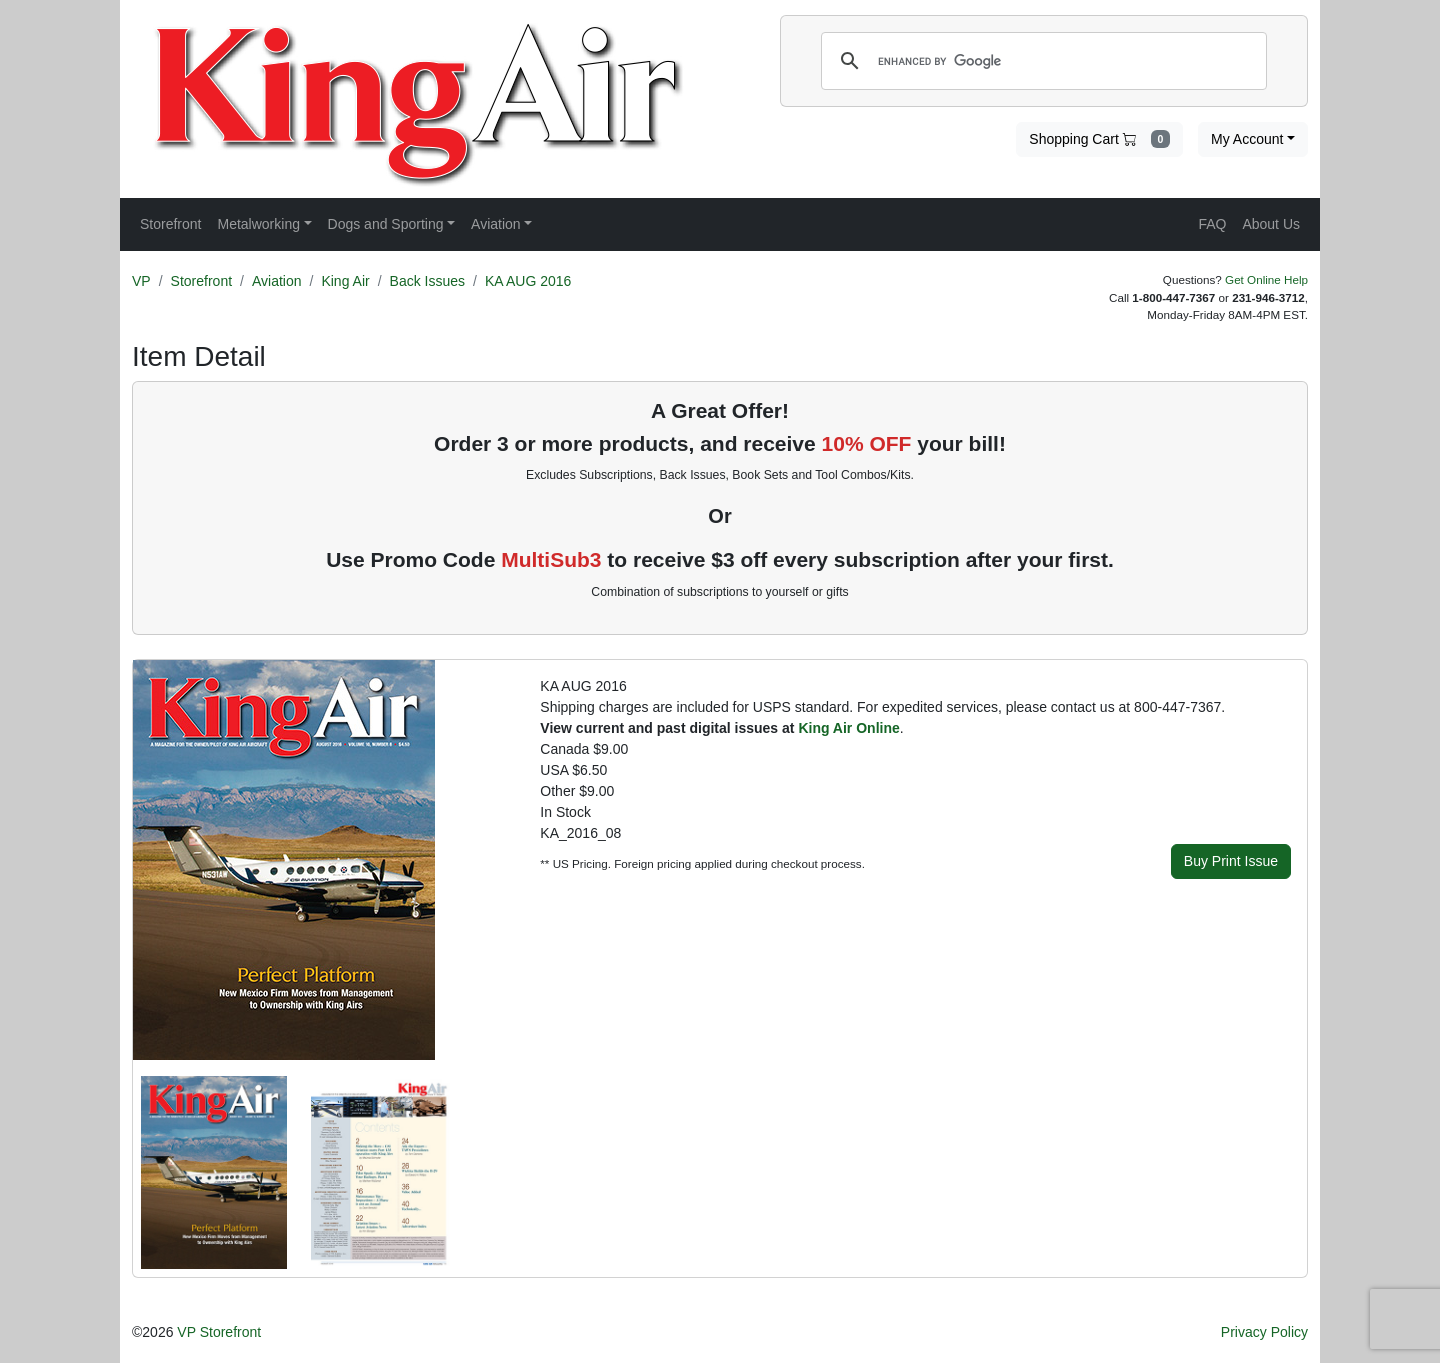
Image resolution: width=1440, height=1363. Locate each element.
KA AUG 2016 (528, 281)
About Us (1271, 224)
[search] (1041, 61)
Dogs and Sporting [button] (386, 224)
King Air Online (848, 728)
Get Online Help (1266, 279)
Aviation (277, 281)
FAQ (1212, 224)
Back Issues (427, 281)
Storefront (201, 281)
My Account (1247, 139)
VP (141, 281)
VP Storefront (219, 1332)
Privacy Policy (1264, 1332)
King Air (345, 281)
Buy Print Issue (1231, 861)
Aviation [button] (496, 224)
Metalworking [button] (258, 224)
